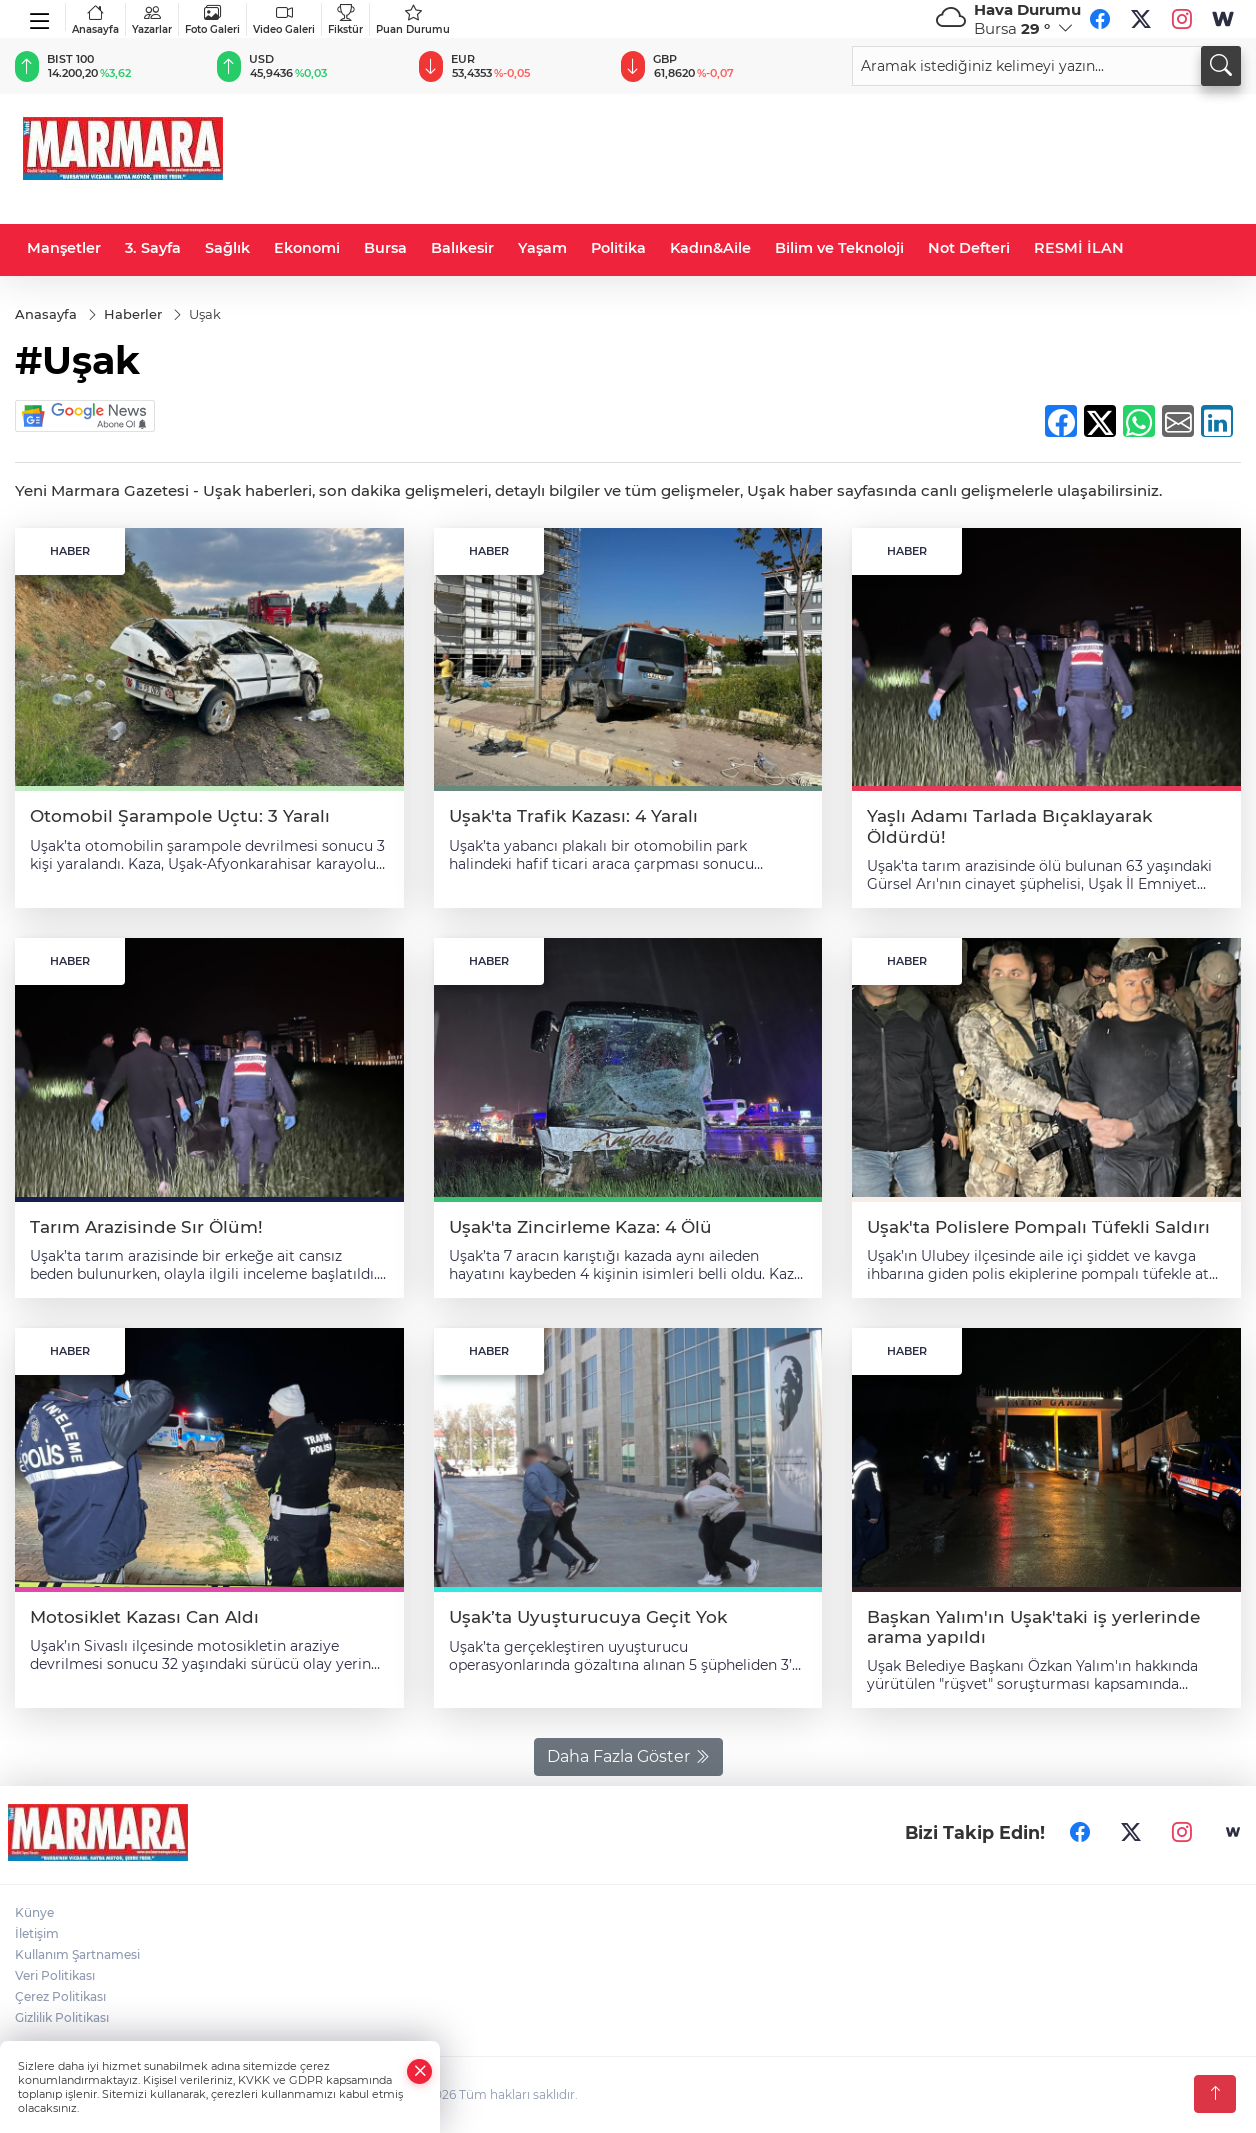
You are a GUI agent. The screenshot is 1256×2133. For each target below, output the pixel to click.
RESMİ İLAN (1079, 248)
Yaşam (542, 248)
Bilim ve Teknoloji (839, 248)
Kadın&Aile (710, 248)
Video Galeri (284, 19)
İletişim (37, 1933)
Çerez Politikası (60, 1996)
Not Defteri (969, 248)
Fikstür (345, 19)
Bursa (385, 248)
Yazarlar (152, 19)
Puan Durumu (413, 19)
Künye (34, 1912)
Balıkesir (462, 248)
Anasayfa (95, 19)
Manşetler (64, 248)
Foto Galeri (212, 19)
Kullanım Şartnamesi (77, 1954)
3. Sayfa (153, 248)
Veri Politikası (55, 1975)
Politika (618, 248)
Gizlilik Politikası (62, 2017)
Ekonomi (307, 248)
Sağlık (227, 248)
